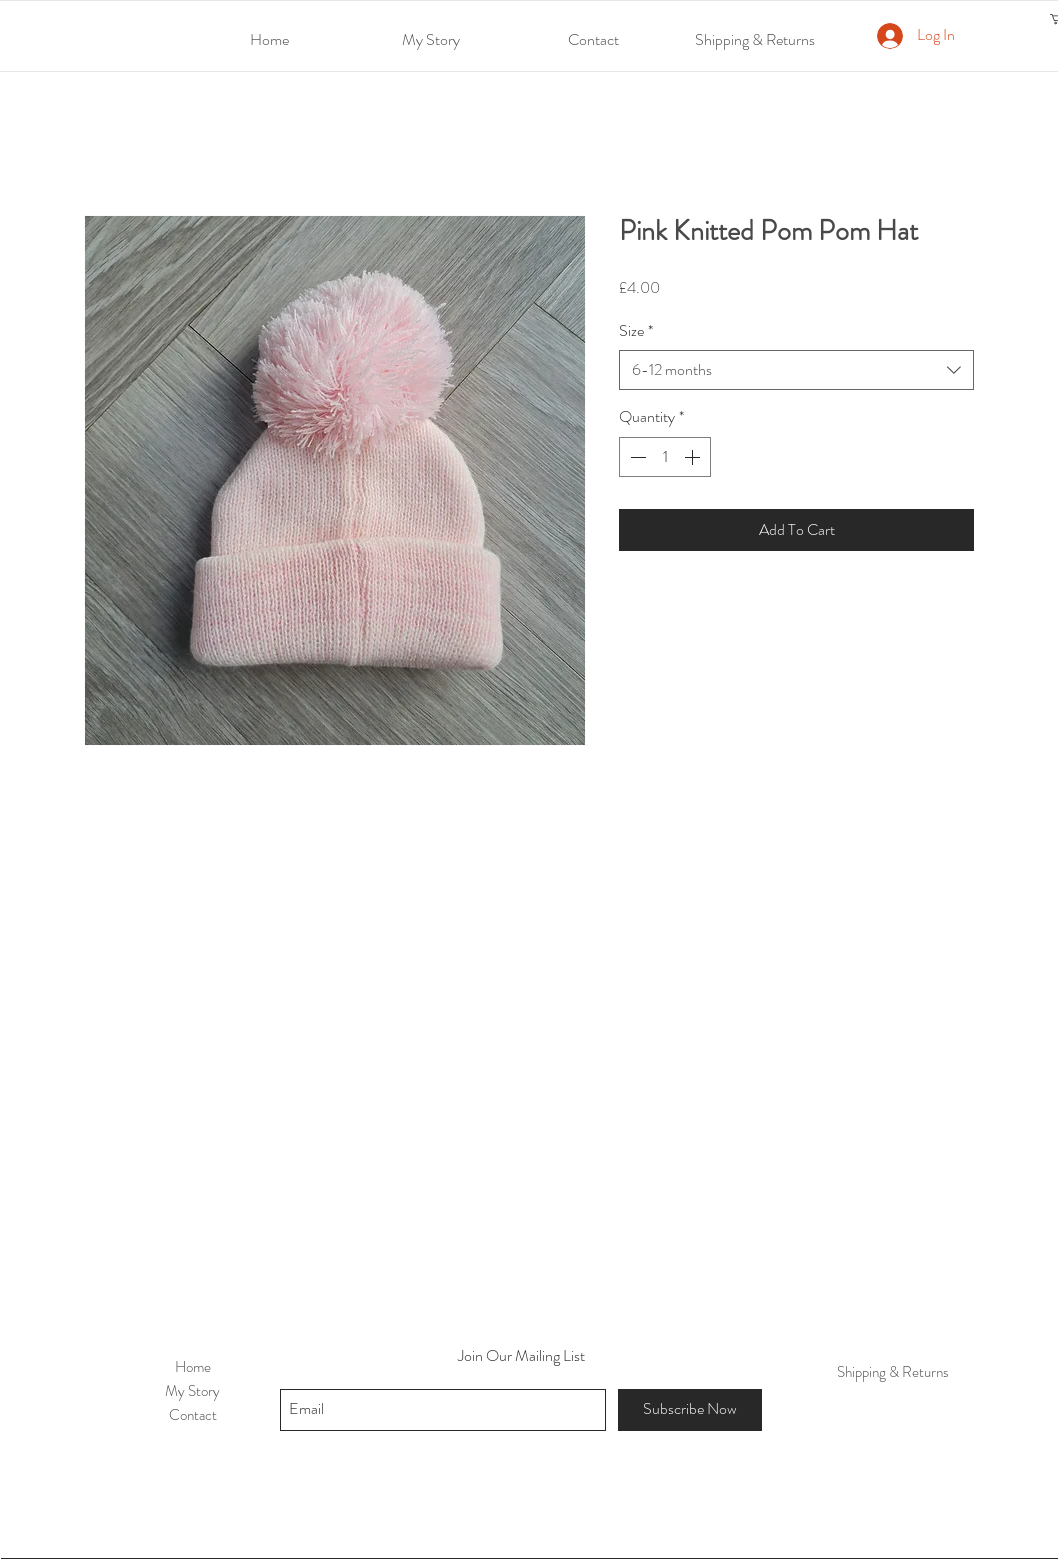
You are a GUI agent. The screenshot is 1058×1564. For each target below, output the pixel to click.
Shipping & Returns (893, 1372)
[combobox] (796, 370)
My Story (192, 1391)
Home (193, 1367)
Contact (193, 1415)
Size (636, 331)
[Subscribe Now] (690, 1410)
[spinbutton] (665, 457)
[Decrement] (636, 457)
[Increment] (694, 457)
